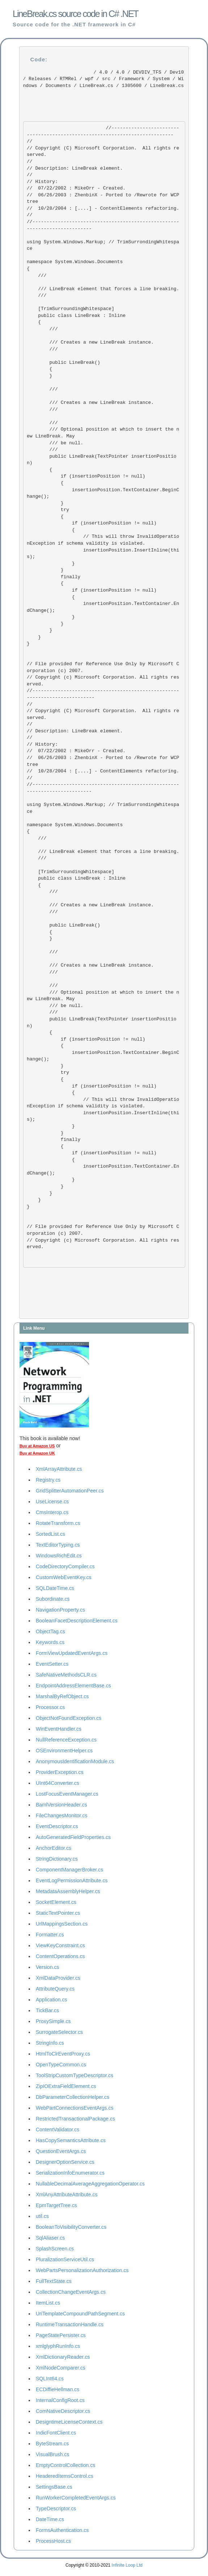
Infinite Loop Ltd (127, 2565)
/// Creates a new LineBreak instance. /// (92, 346)
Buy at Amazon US (37, 1446)
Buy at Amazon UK (37, 1453)
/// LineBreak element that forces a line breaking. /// (104, 292)
